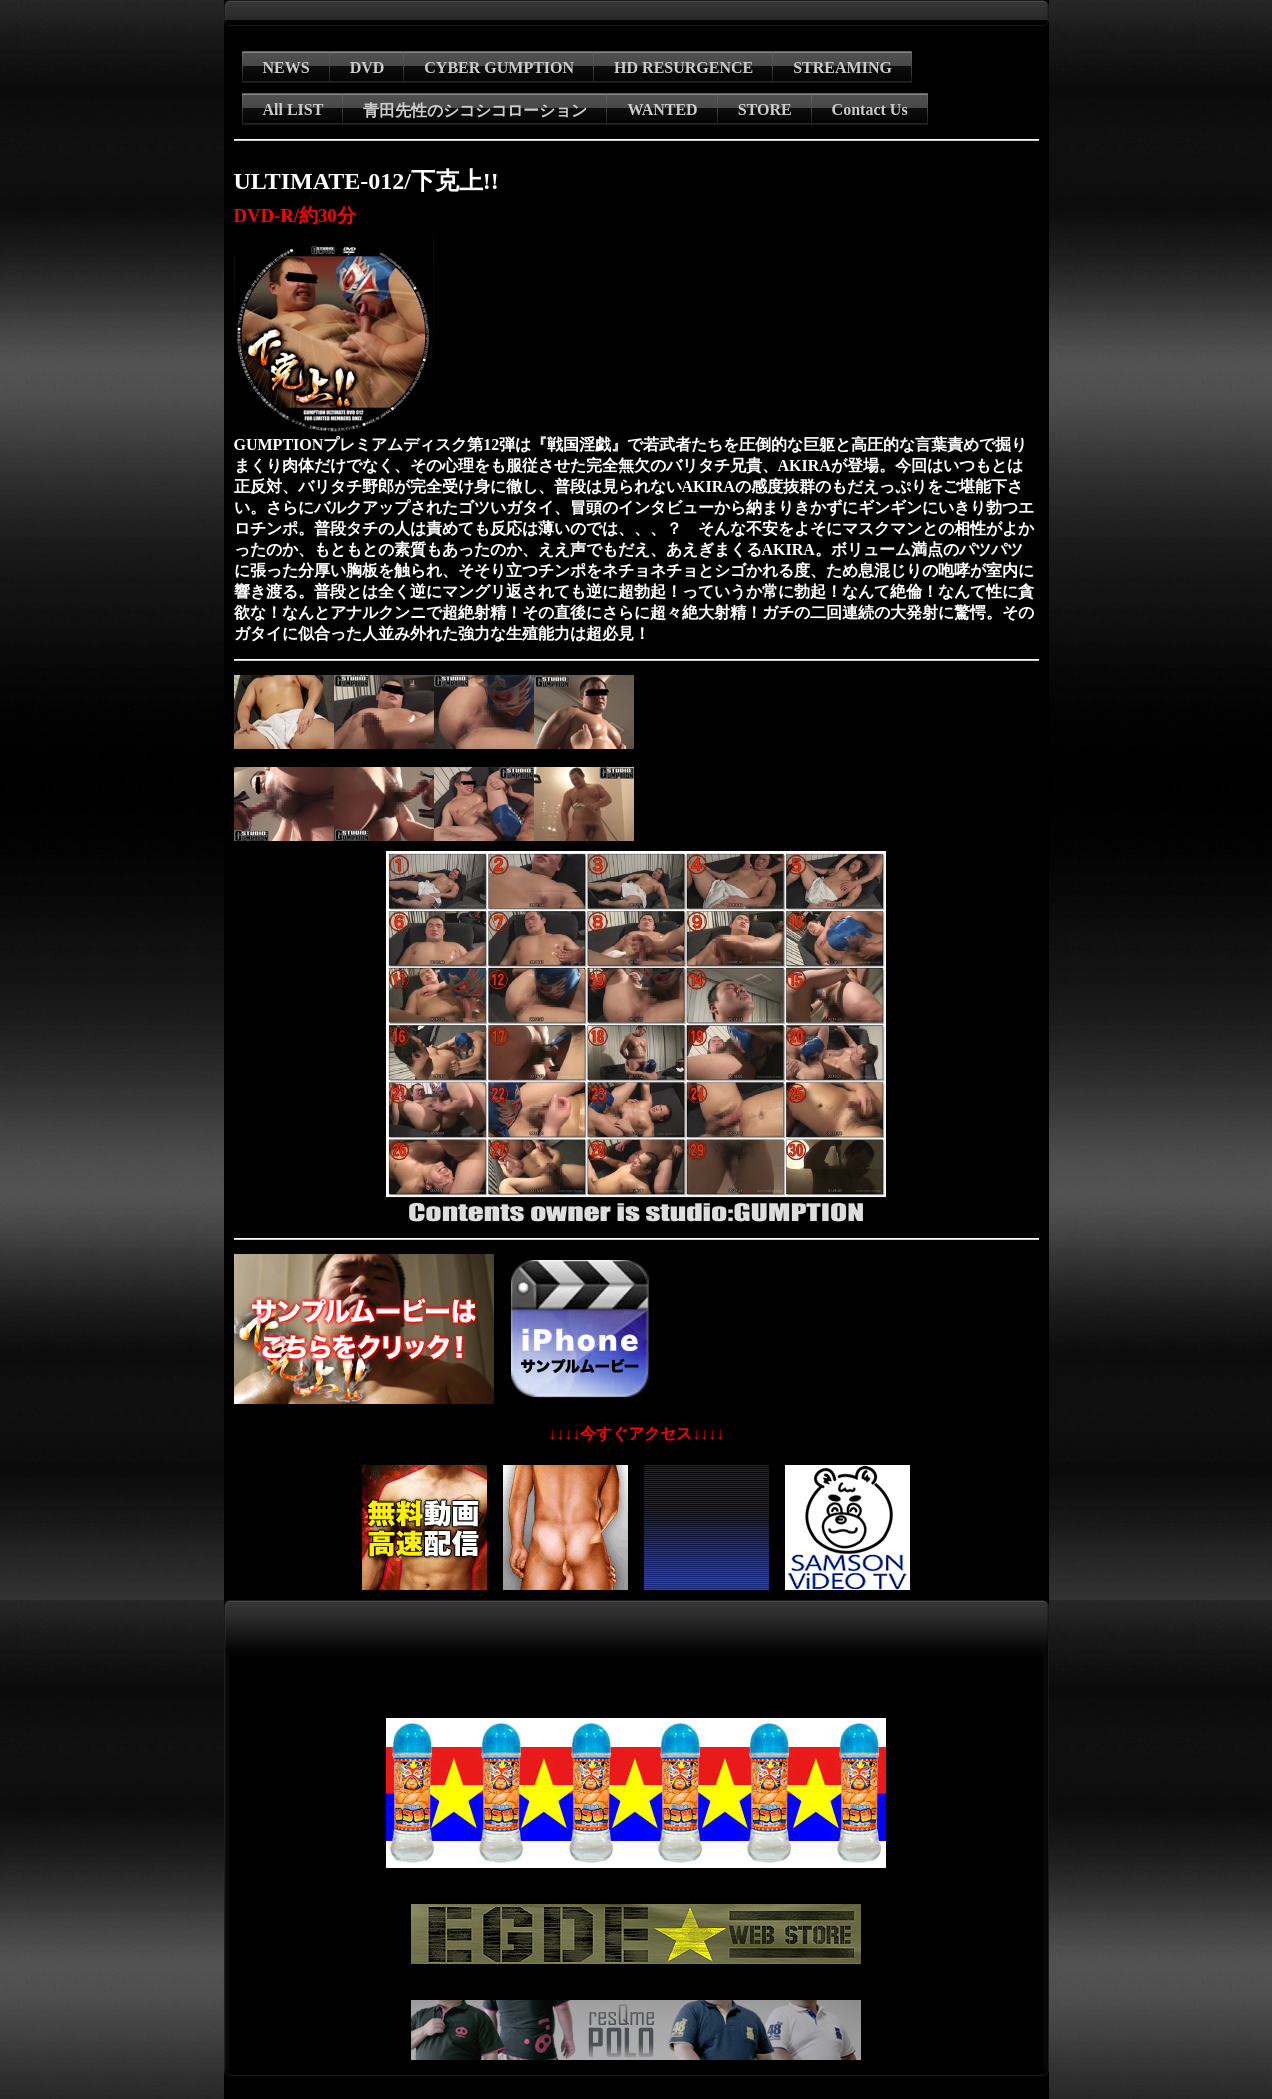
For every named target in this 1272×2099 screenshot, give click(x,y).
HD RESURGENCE (683, 67)
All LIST (293, 109)
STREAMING (842, 67)
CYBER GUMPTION (499, 67)
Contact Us (870, 109)
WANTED (662, 109)
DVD (367, 67)
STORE (765, 109)
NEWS (286, 67)
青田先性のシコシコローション (475, 110)
